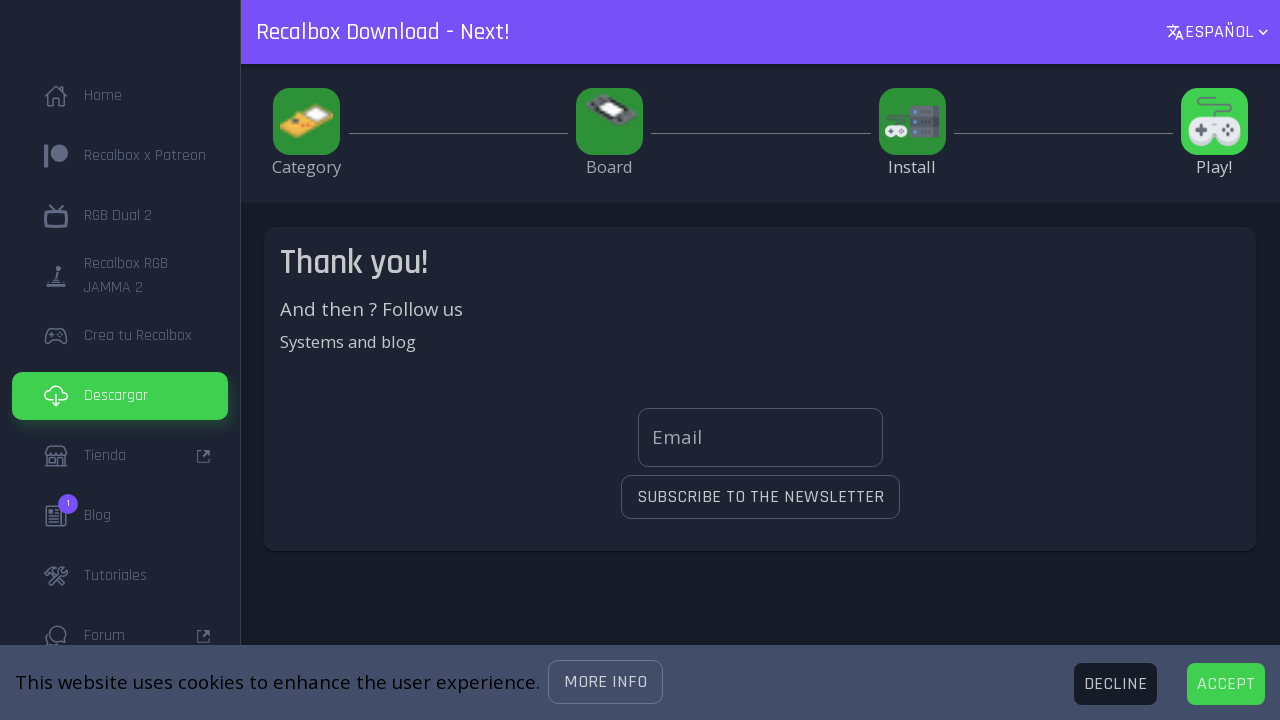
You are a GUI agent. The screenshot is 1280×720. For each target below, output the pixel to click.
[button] (605, 682)
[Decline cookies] (1115, 684)
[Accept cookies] (1226, 684)
